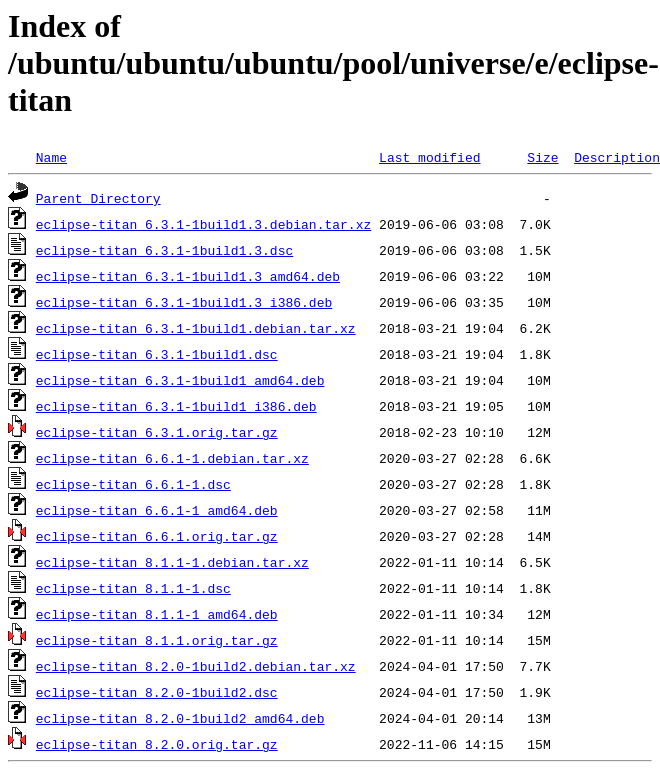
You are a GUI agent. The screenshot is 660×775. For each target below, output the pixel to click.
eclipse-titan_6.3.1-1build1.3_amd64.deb (188, 276)
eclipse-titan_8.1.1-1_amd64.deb (157, 614)
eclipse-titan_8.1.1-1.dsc (133, 588)
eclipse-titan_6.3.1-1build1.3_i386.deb (184, 302)
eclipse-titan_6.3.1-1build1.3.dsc (164, 250)
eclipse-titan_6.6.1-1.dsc (133, 484)
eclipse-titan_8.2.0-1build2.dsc (157, 692)
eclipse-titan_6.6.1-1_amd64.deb (157, 510)
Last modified (429, 157)
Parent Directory (98, 198)
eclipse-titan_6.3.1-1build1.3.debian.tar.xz (203, 224)
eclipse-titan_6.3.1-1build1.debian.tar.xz (196, 328)
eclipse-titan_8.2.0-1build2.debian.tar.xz (196, 666)
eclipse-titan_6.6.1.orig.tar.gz (157, 536)
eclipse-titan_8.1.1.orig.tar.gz (157, 640)
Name (51, 157)
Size (542, 157)
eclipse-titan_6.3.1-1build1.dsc (157, 354)
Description (617, 157)
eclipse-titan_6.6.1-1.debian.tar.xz (172, 458)
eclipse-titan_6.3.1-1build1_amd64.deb (180, 380)
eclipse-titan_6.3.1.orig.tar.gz (157, 432)
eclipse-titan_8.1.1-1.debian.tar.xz (172, 562)
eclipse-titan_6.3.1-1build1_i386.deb (176, 406)
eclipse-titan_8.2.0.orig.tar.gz (157, 744)
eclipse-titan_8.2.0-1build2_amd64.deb (180, 718)
